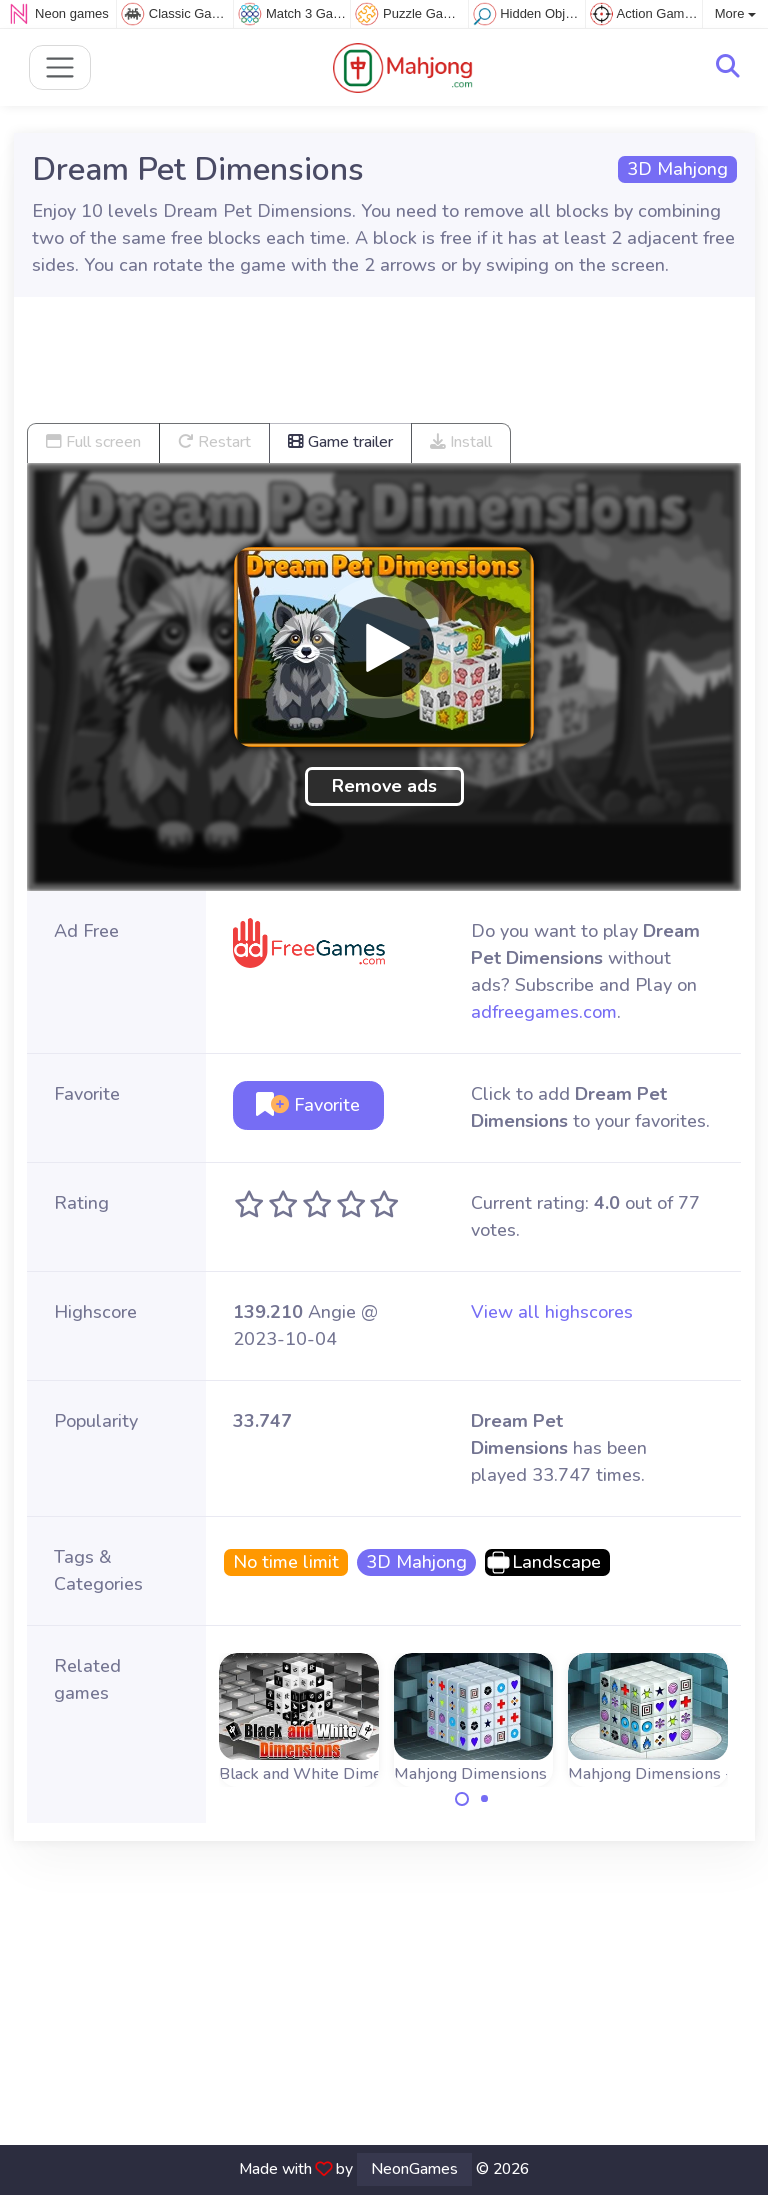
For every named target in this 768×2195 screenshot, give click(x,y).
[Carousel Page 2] (485, 1799)
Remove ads (384, 786)
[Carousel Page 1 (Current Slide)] (462, 1799)
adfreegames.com (544, 1012)
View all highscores (552, 1312)
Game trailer (340, 442)
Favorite (308, 1105)
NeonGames (414, 2169)
